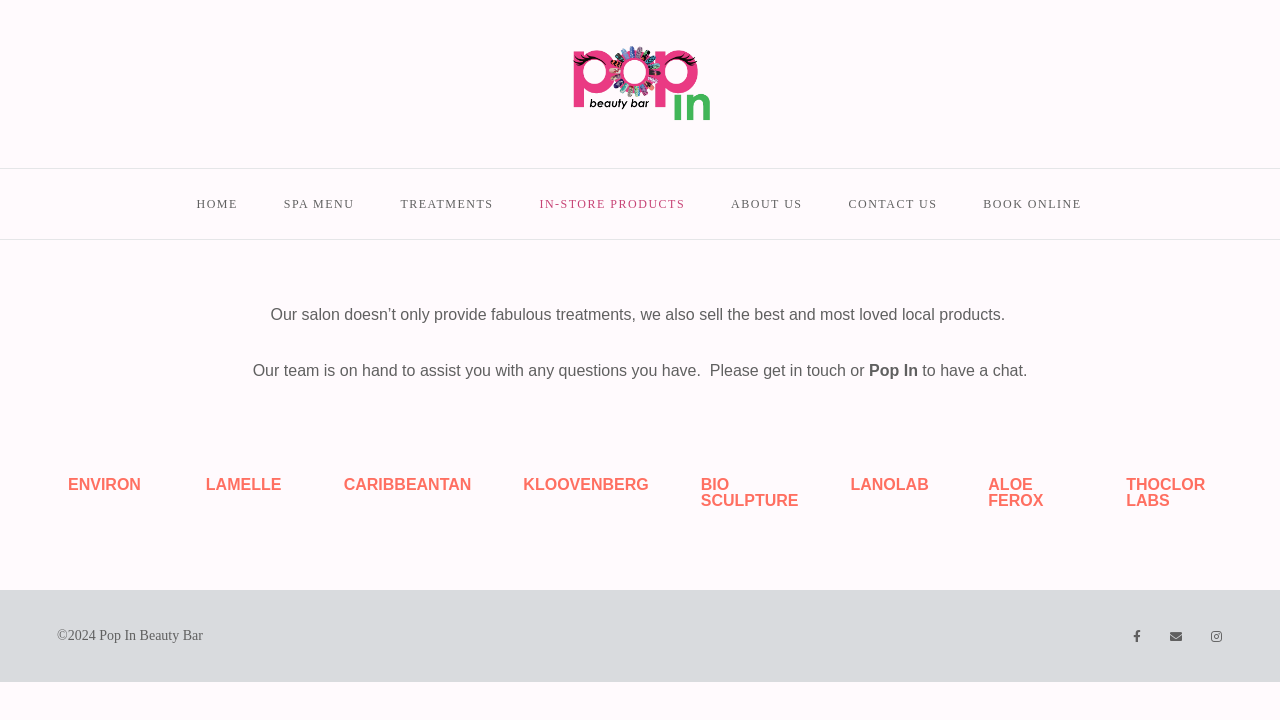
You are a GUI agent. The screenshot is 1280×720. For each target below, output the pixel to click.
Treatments (446, 204)
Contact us (893, 204)
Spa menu (319, 204)
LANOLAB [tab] (889, 484)
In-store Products (612, 204)
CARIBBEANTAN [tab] (408, 484)
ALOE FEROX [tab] (1015, 492)
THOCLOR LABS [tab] (1165, 492)
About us (766, 204)
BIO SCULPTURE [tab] (750, 492)
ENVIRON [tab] (104, 484)
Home (216, 204)
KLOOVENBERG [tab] (585, 484)
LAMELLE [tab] (244, 484)
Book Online (1032, 204)
